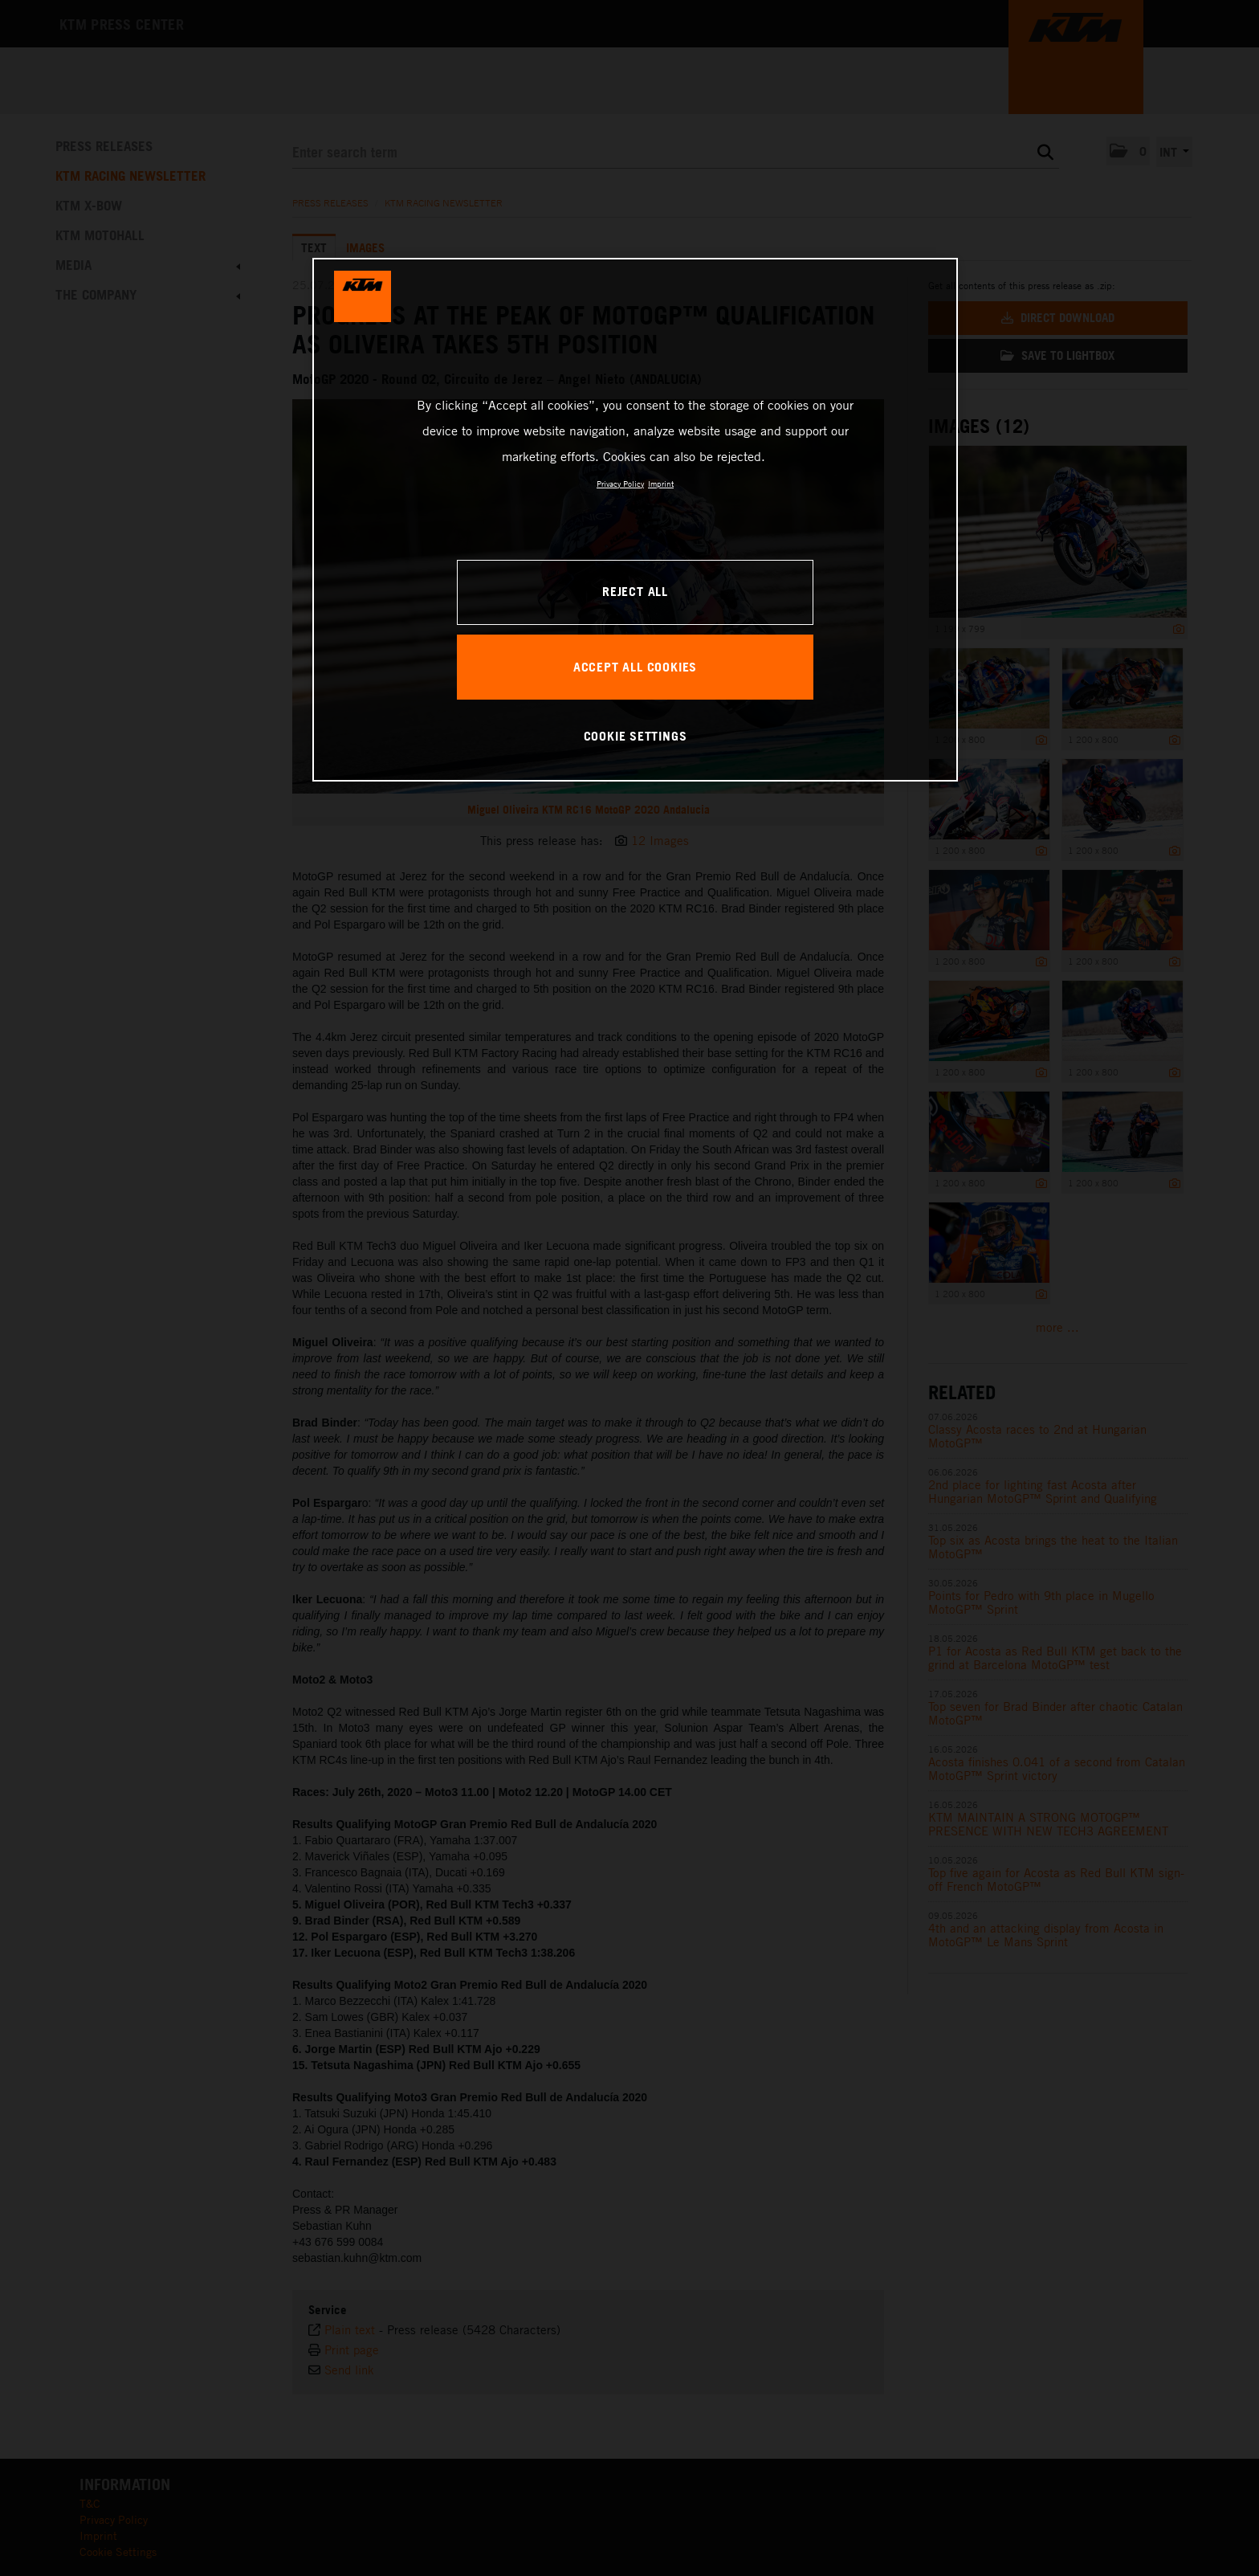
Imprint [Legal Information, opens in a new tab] (661, 483)
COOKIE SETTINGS (635, 736)
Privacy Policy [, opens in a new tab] (620, 483)
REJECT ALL (635, 591)
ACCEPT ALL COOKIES (635, 667)
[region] (635, 520)
